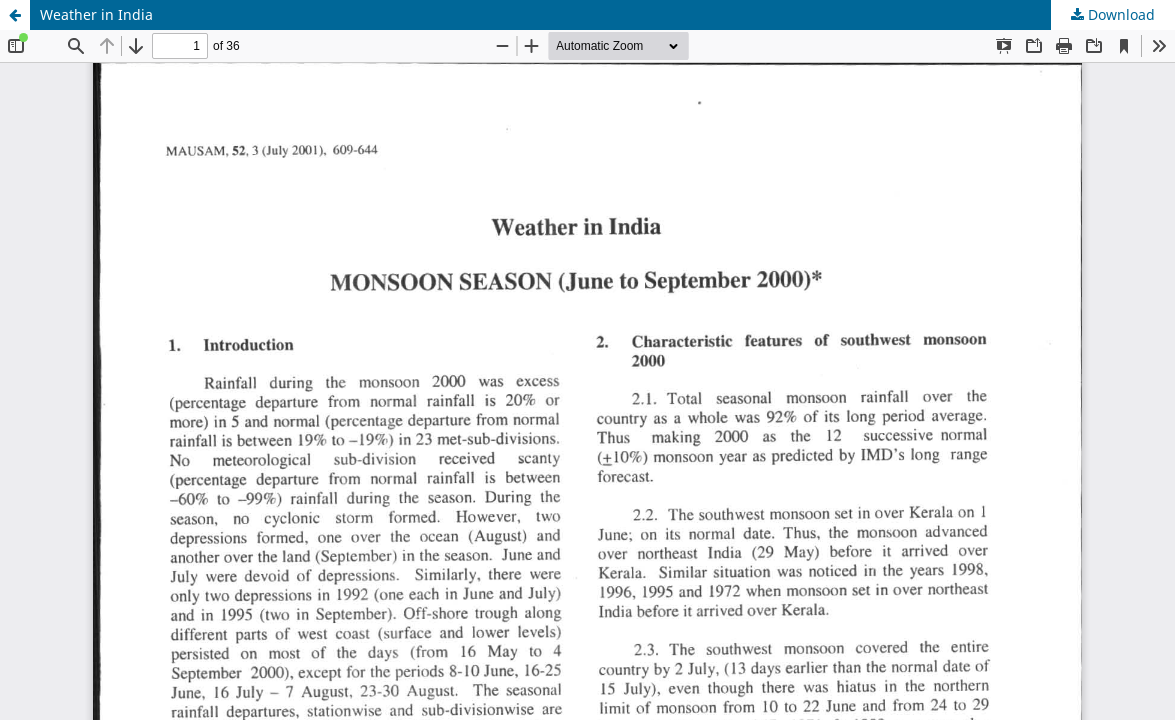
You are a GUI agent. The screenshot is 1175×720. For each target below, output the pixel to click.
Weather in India (96, 14)
